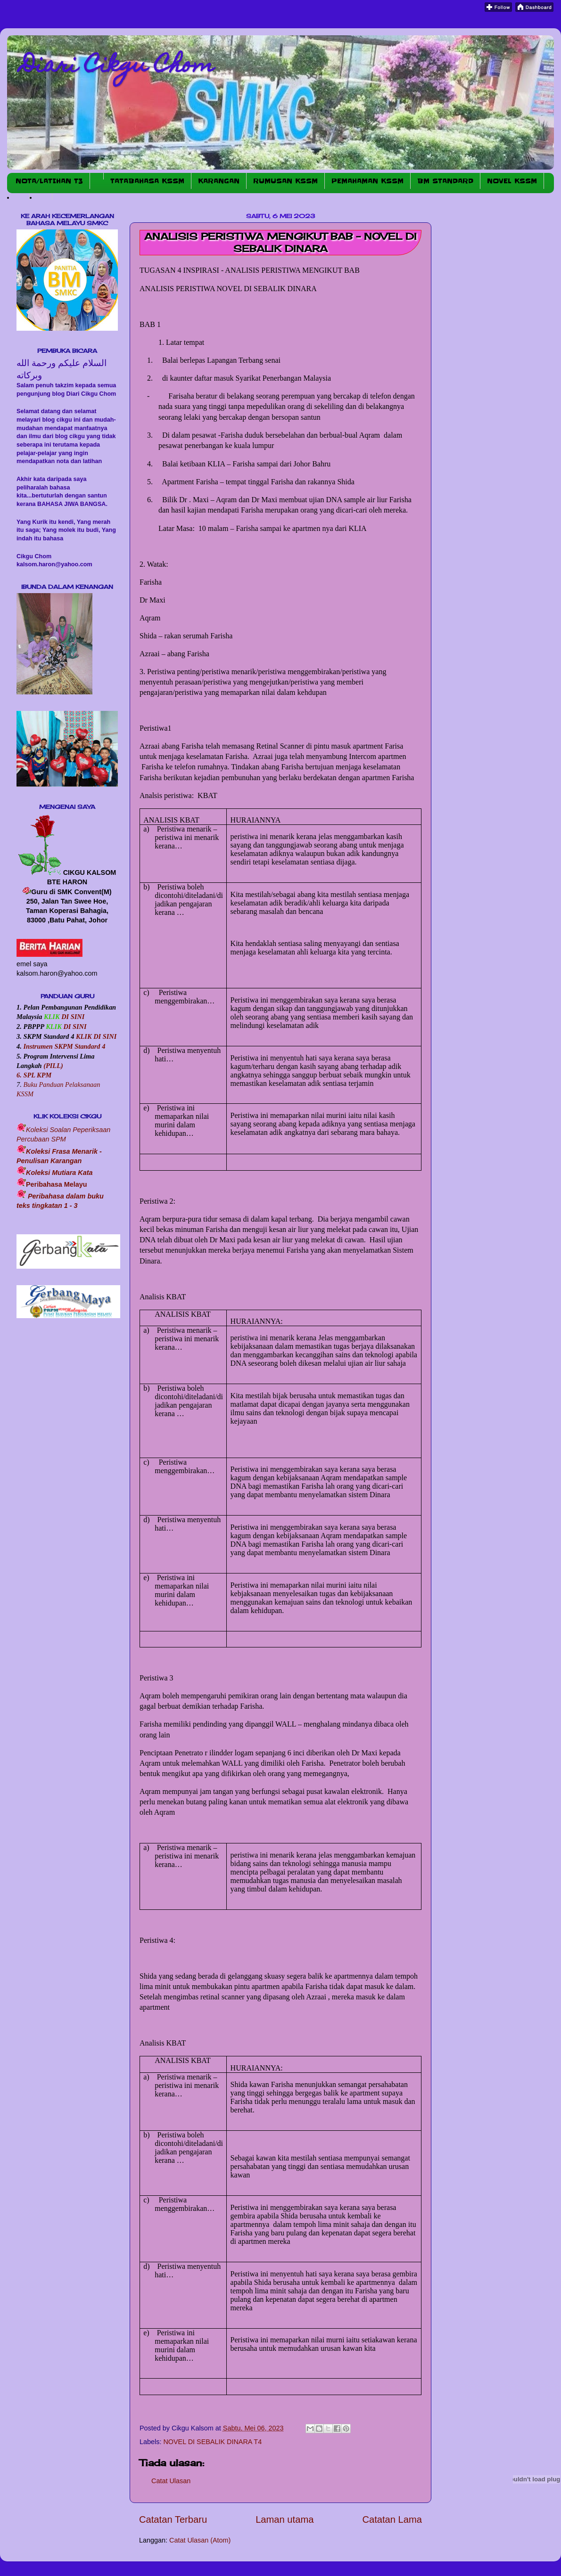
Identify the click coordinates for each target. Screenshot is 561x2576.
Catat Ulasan (170, 2481)
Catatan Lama (392, 2519)
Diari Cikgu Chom (117, 67)
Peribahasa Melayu (56, 1184)
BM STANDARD (445, 181)
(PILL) (53, 1065)
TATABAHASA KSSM (147, 181)
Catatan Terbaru (173, 2519)
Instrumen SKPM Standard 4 (64, 1046)
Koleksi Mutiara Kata (59, 1172)
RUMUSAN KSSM (285, 181)
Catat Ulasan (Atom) (200, 2540)
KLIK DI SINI (96, 1036)
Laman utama (285, 2519)
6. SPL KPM (33, 1075)
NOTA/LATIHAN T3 (49, 181)
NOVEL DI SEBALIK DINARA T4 (212, 2442)
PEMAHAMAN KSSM (367, 181)
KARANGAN (218, 181)
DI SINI (72, 1016)
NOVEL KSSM (512, 181)
